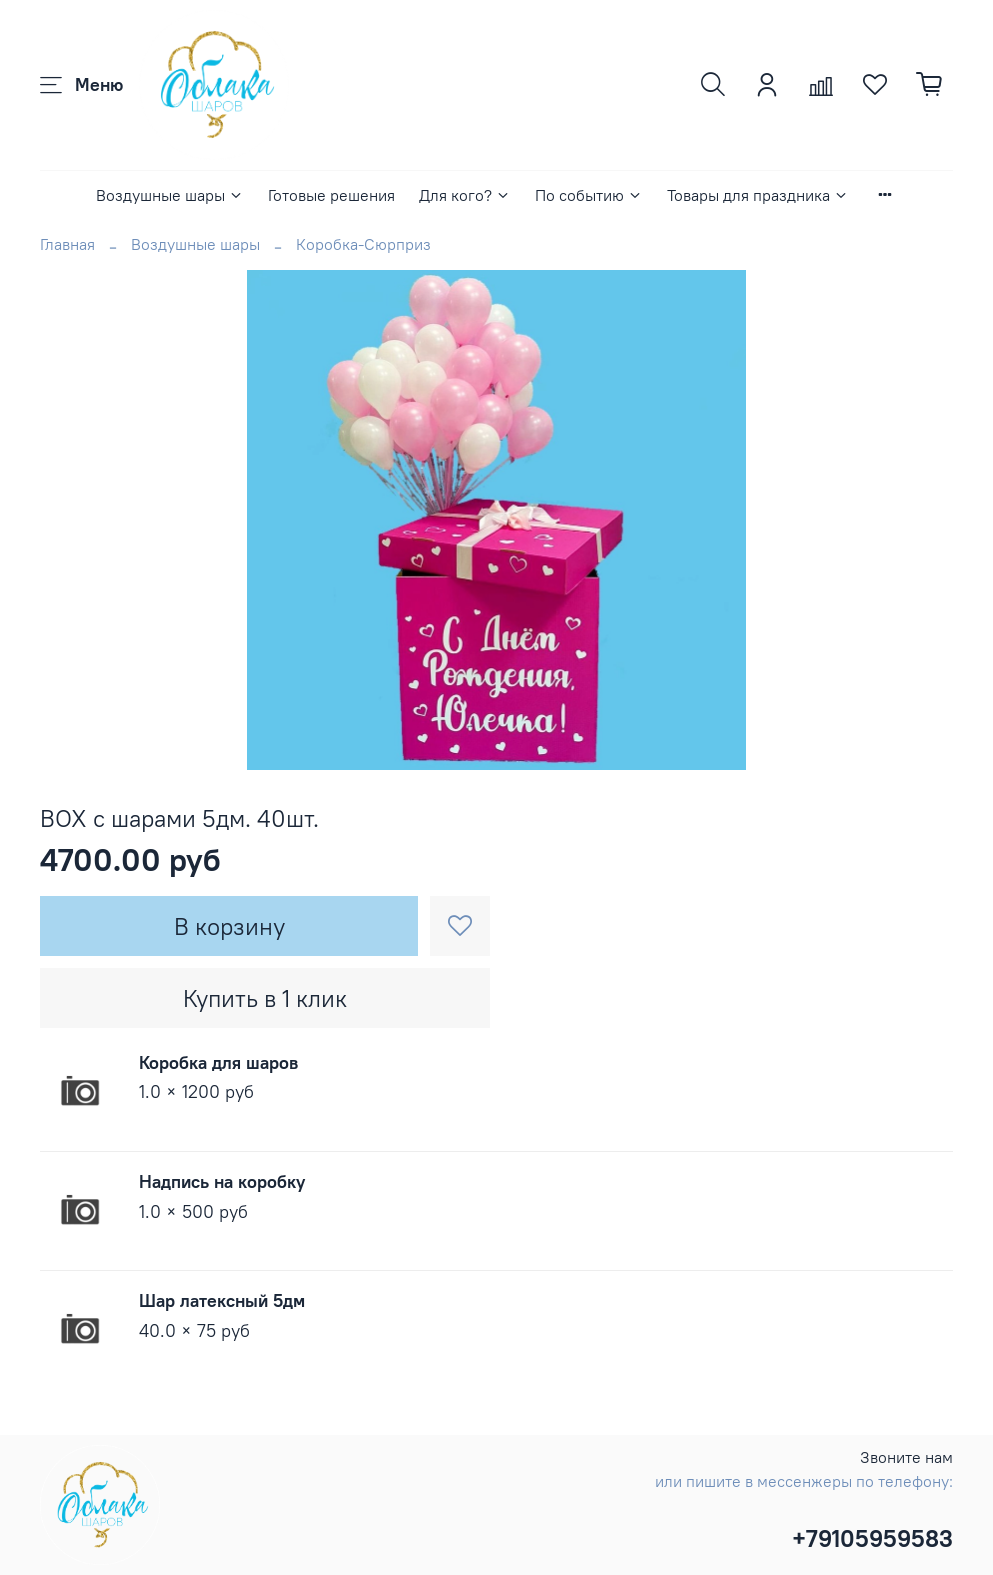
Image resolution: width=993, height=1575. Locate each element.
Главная (67, 244)
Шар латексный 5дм (222, 1300)
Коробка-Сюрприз (363, 244)
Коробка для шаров (218, 1062)
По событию (589, 195)
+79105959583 (872, 1538)
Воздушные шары (170, 195)
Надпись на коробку (222, 1181)
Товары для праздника (758, 195)
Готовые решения (331, 195)
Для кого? (465, 195)
